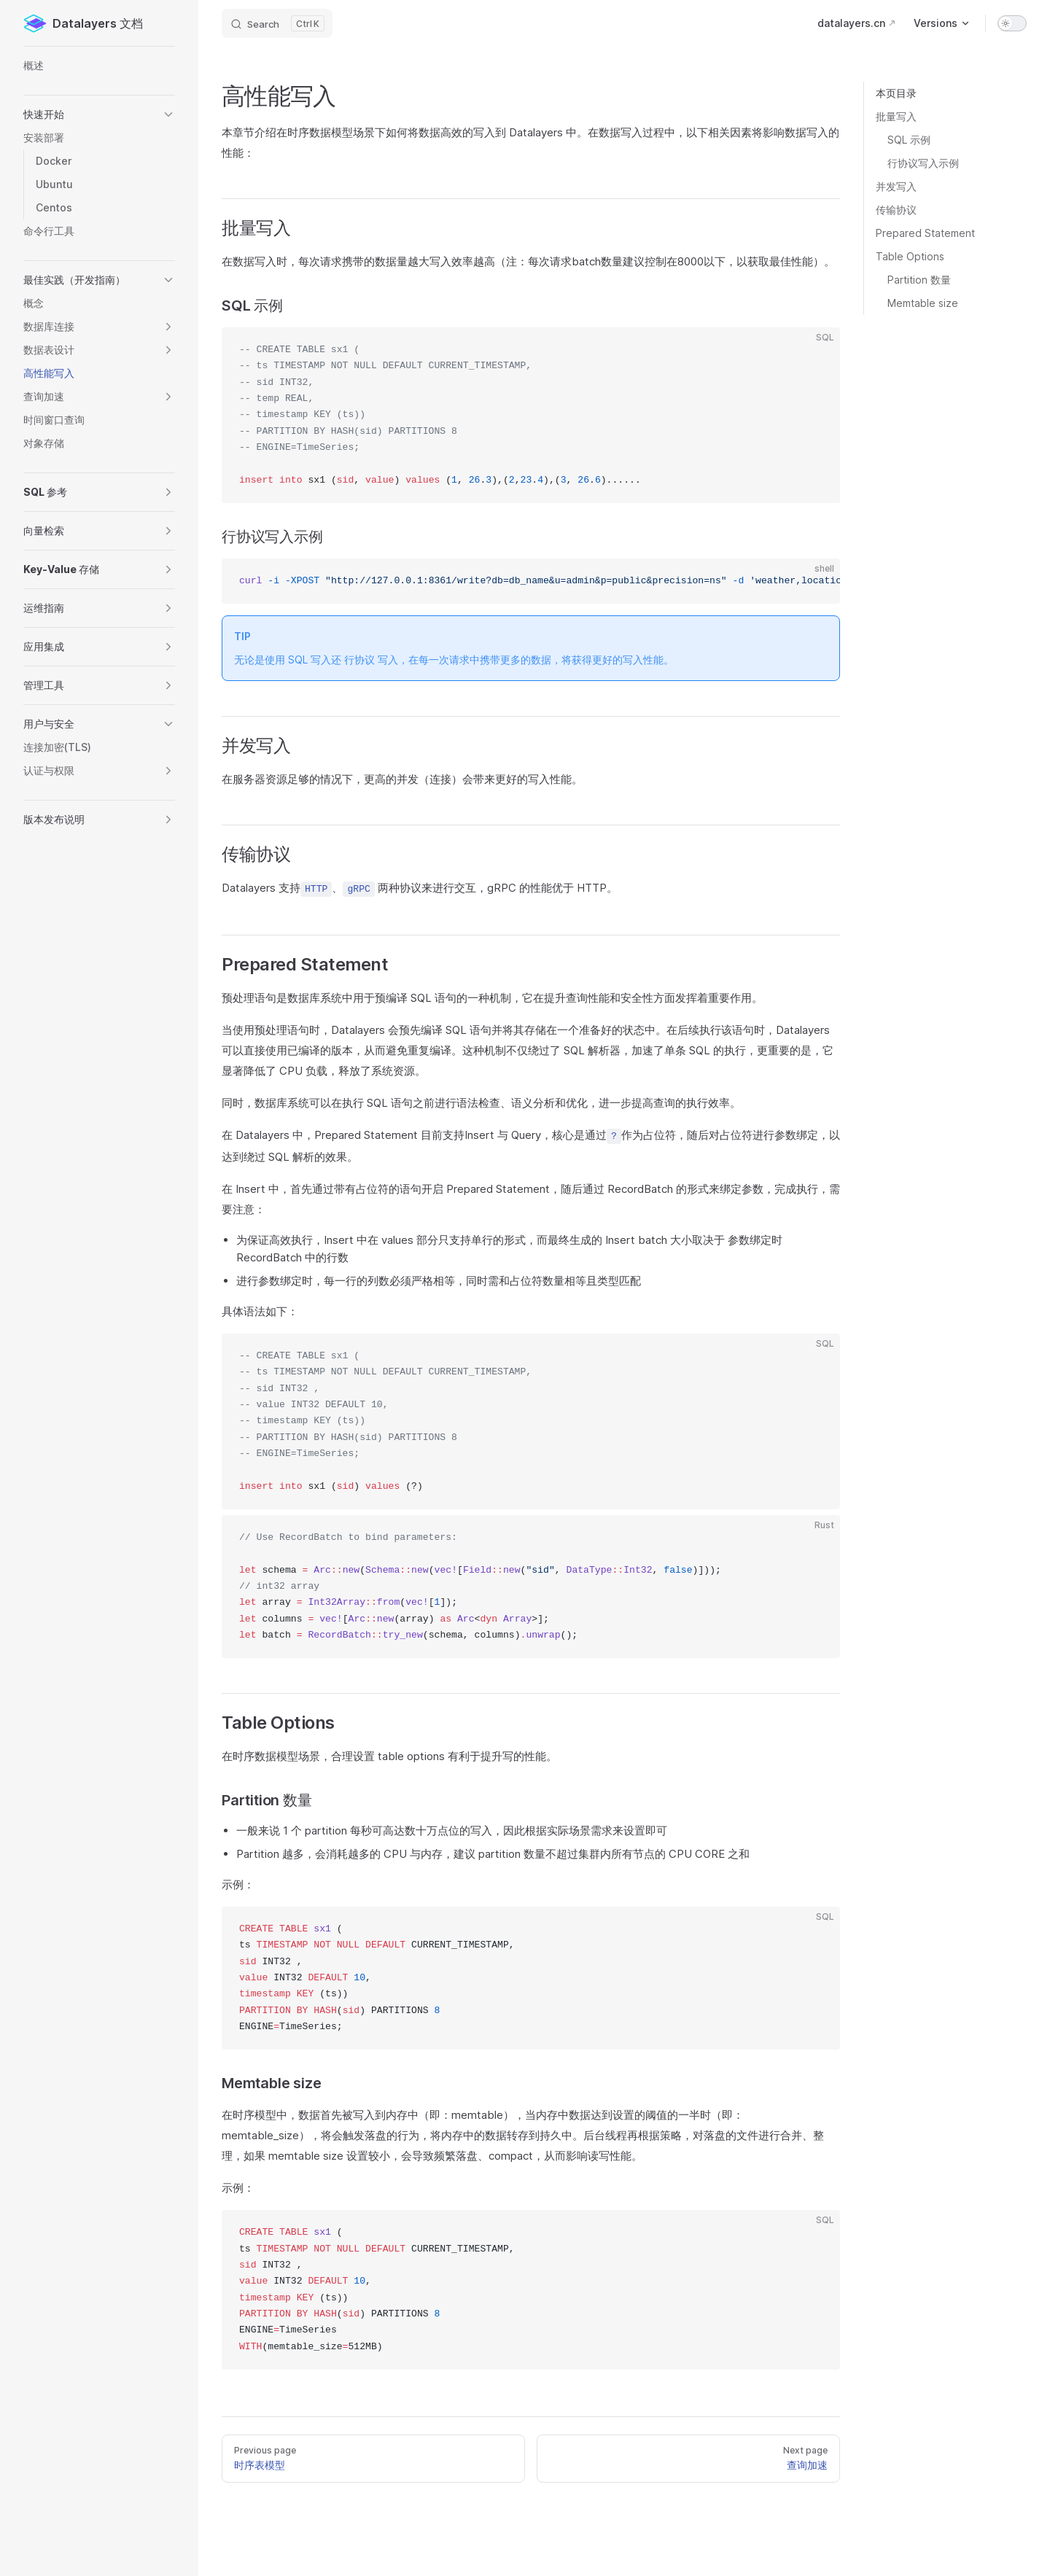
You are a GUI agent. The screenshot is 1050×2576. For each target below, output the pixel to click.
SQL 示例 (908, 139)
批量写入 (896, 116)
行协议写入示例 (923, 163)
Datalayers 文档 (83, 23)
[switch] (1012, 23)
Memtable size (922, 303)
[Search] (277, 23)
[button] (99, 114)
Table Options (910, 256)
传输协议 (896, 209)
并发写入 (896, 186)
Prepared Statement (925, 233)
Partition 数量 (919, 279)
